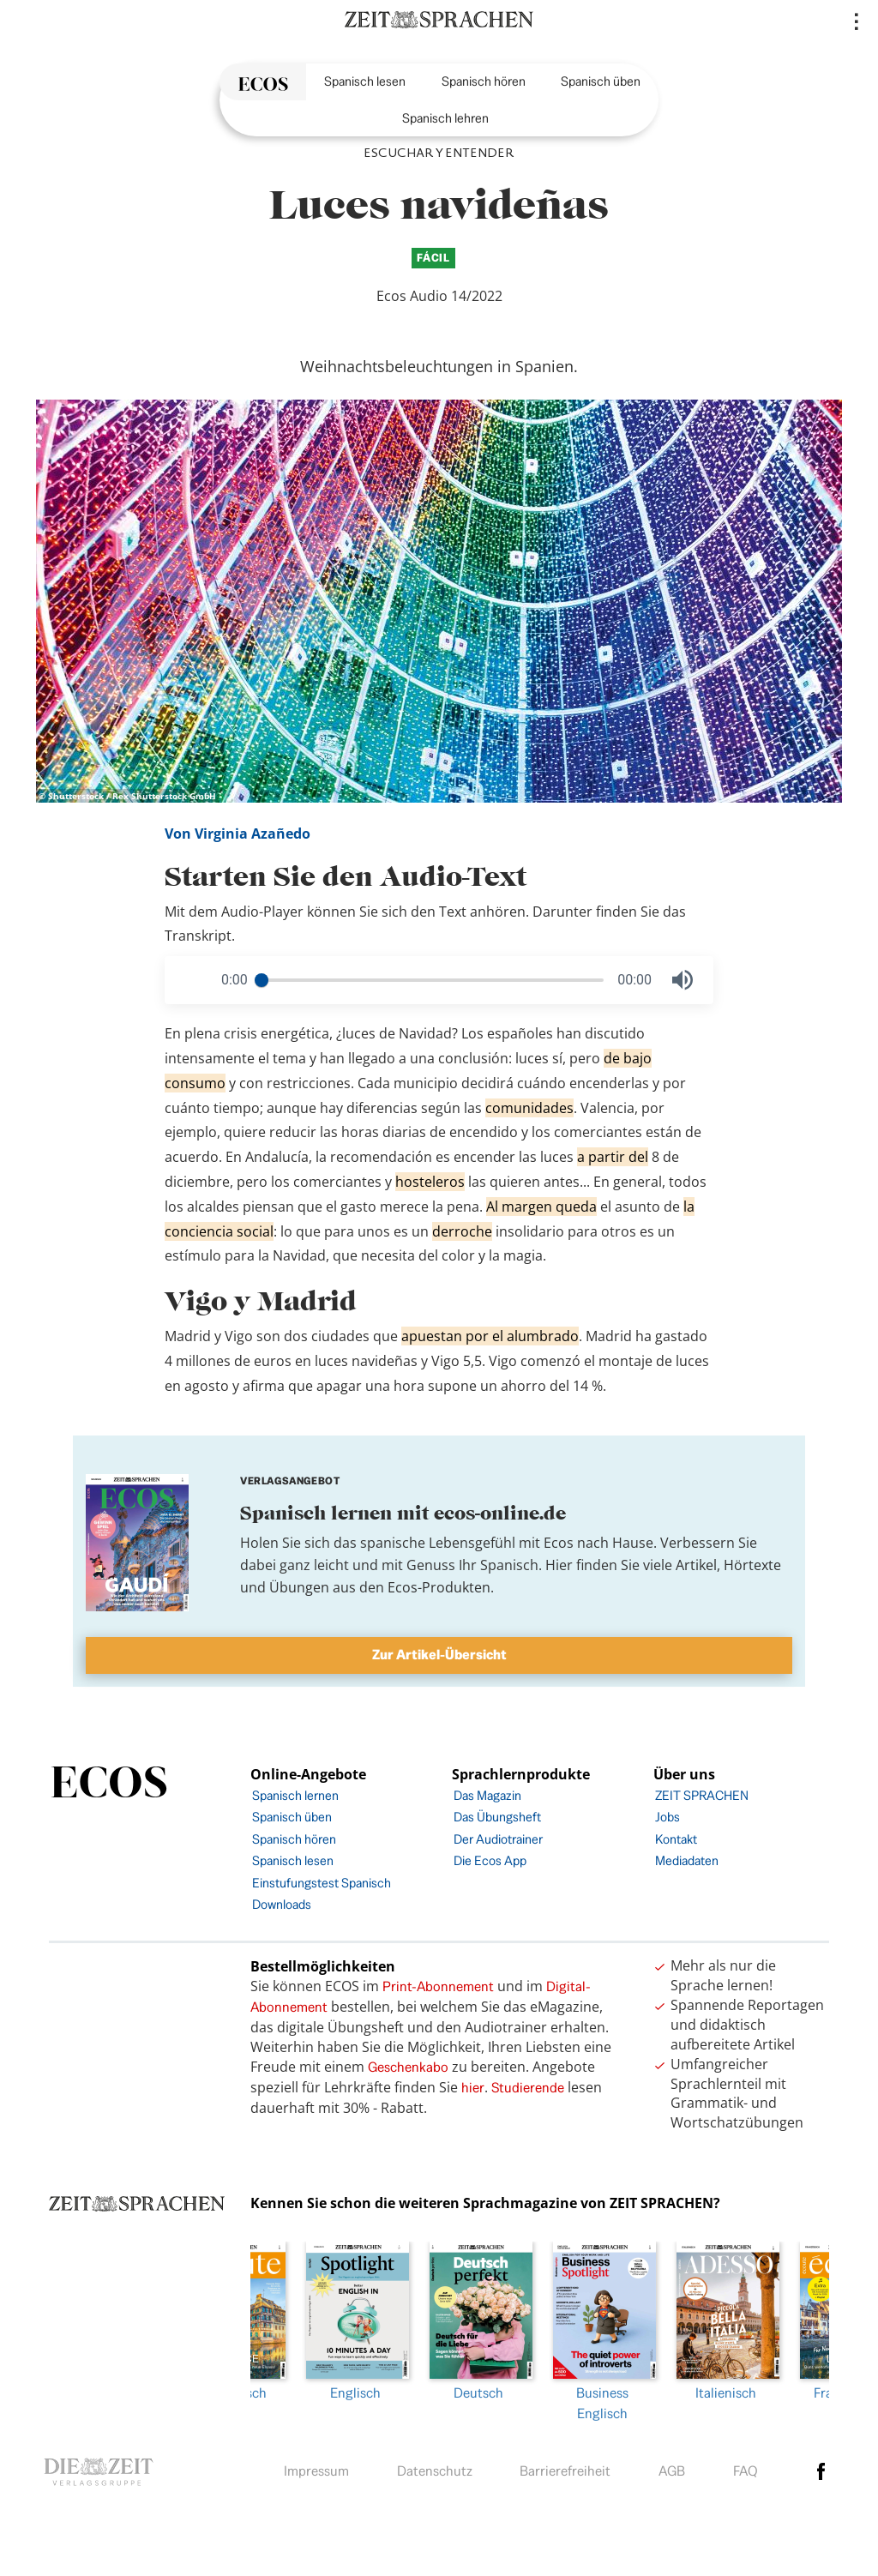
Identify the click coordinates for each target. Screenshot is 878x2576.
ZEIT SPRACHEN (702, 1795)
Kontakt (676, 1839)
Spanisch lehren (445, 118)
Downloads (281, 1904)
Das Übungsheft (497, 1817)
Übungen (299, 1587)
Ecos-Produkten (439, 1587)
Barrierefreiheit (565, 2467)
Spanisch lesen (365, 81)
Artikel (696, 1565)
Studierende (527, 2088)
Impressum (316, 2467)
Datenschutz (434, 2467)
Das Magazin (487, 1795)
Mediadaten (687, 1860)
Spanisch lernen (295, 1795)
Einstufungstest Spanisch (321, 1883)
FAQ (745, 2467)
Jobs (667, 1817)
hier (472, 2088)
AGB (671, 2467)
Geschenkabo (408, 2067)
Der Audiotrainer (498, 1839)
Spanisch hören (484, 81)
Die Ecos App (490, 1860)
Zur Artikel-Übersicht (439, 1655)
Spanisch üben (600, 81)
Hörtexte (752, 1565)
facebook (821, 2468)
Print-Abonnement (438, 1986)
